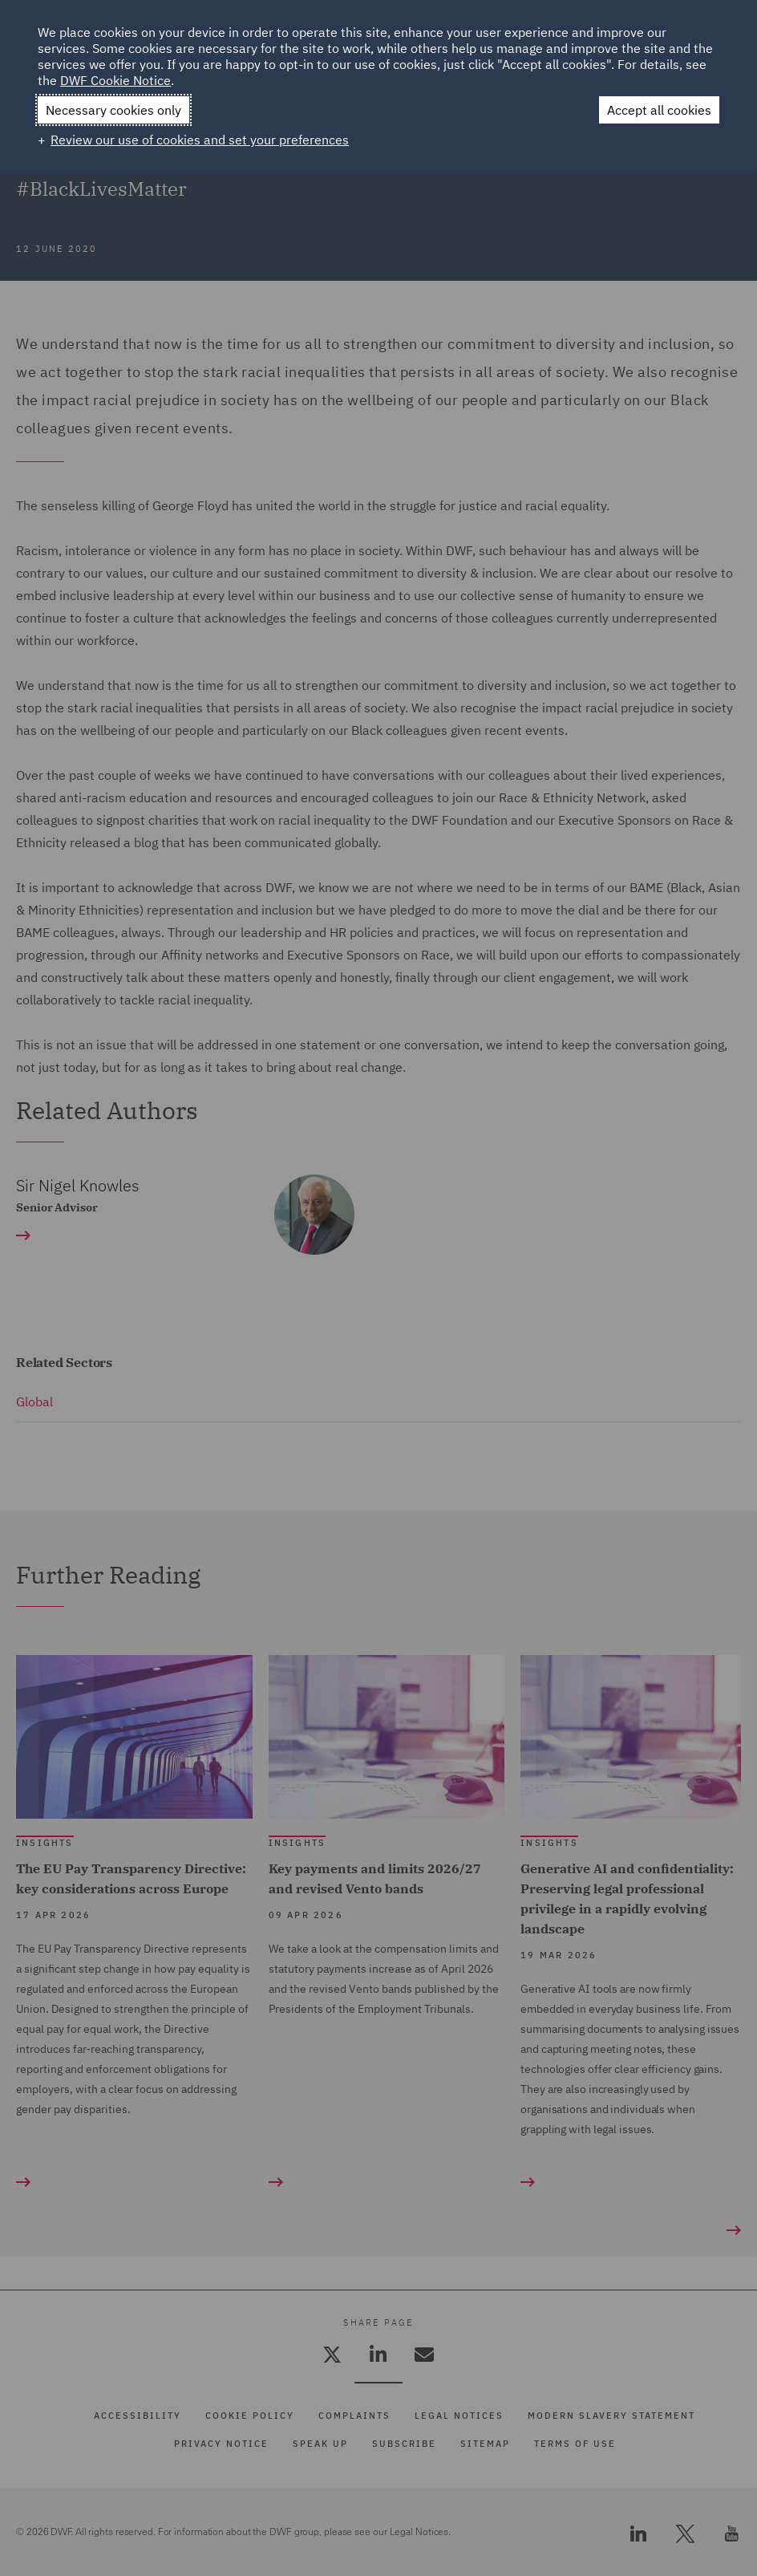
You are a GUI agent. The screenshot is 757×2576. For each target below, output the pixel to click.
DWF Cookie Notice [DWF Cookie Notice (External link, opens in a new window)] (115, 80)
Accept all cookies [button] (659, 110)
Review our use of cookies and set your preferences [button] (200, 140)
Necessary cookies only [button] (113, 110)
